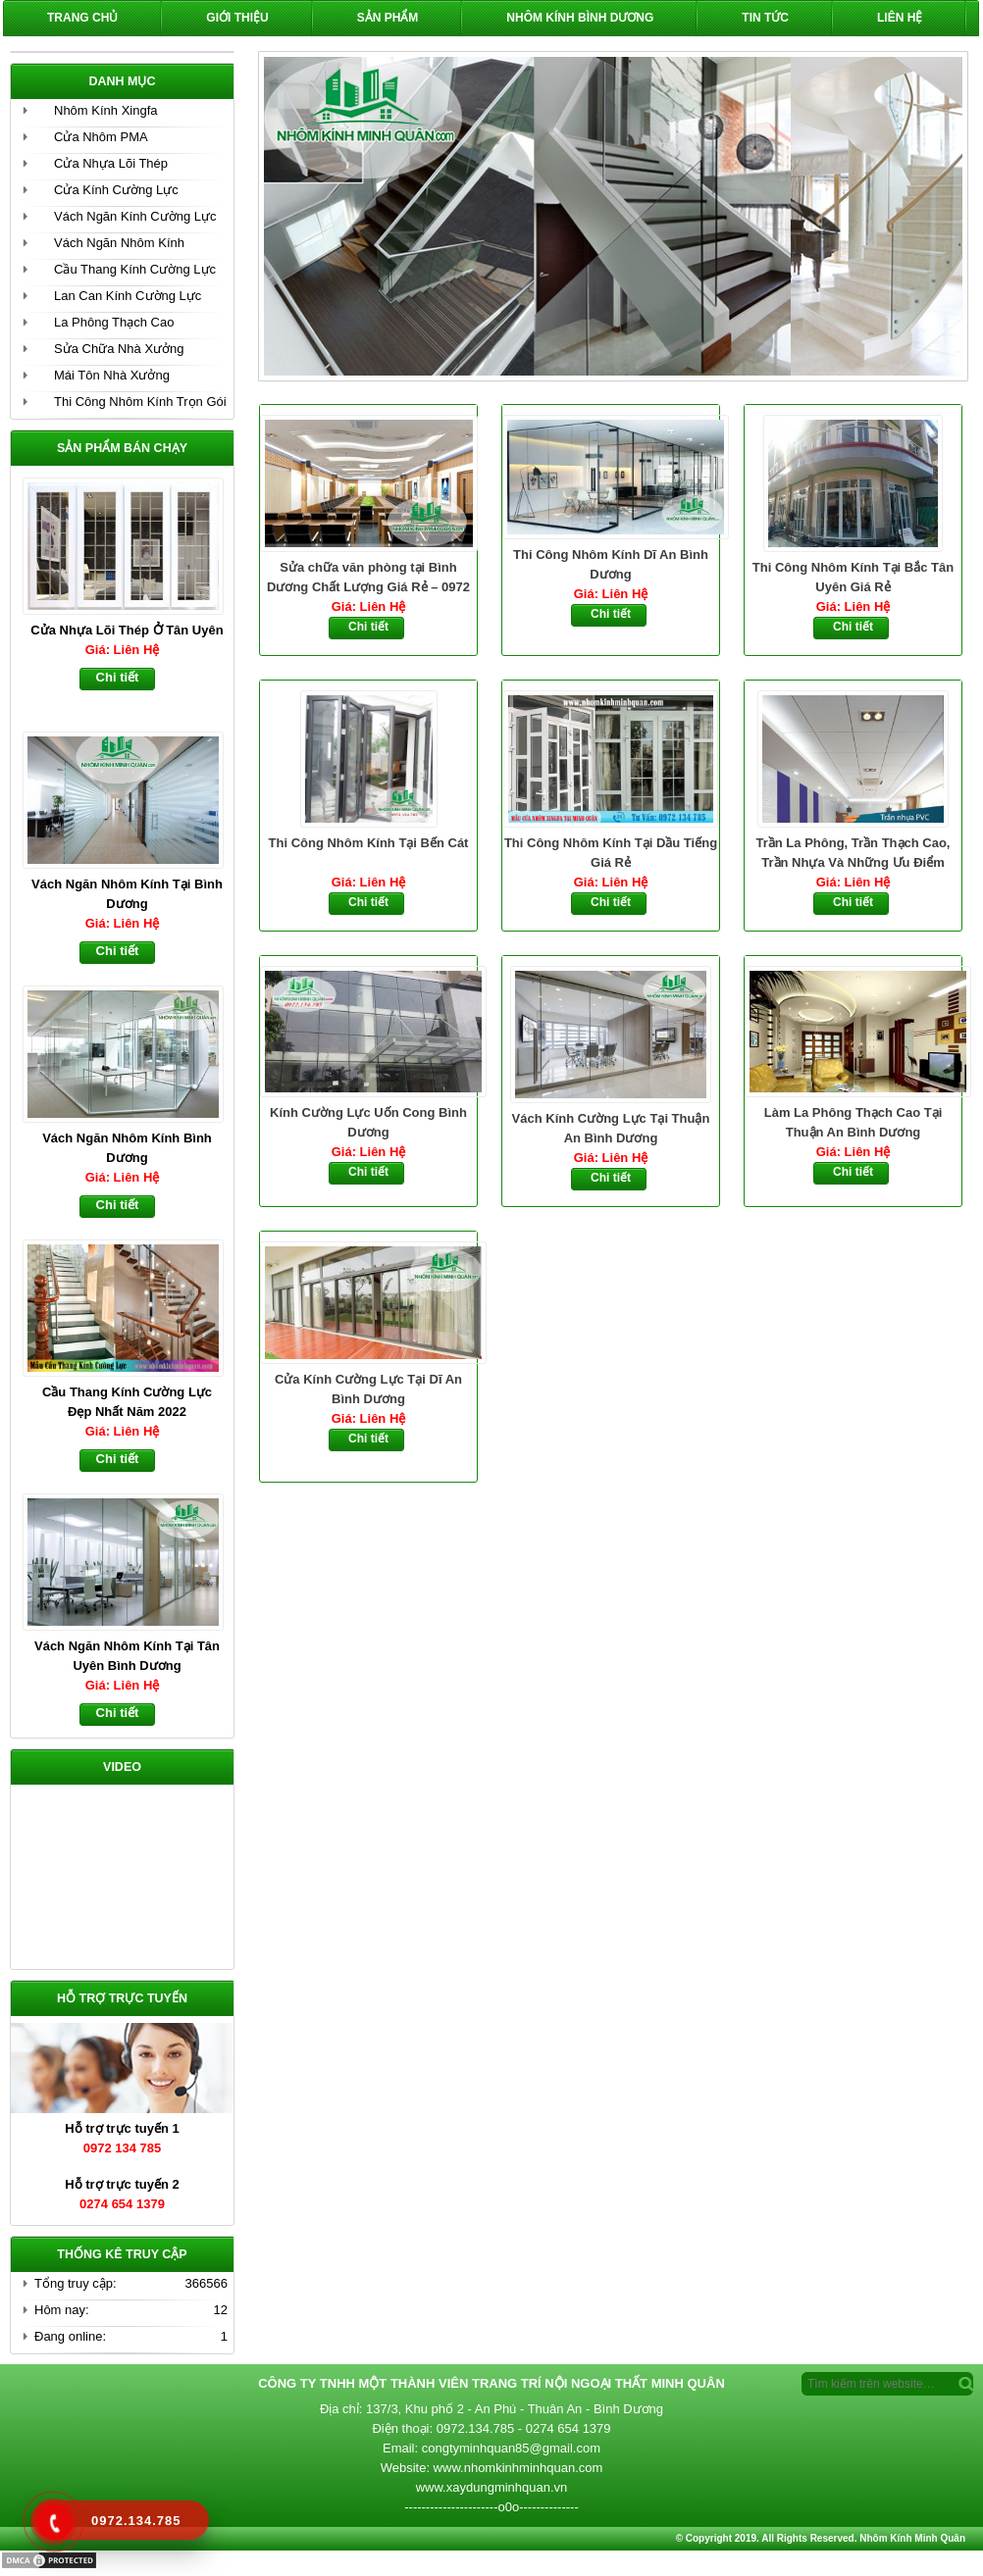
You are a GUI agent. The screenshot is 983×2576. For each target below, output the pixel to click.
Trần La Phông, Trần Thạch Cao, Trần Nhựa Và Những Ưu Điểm (853, 852)
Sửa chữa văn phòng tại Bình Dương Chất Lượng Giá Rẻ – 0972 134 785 (368, 578)
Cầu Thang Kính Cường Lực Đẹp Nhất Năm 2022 (127, 1402)
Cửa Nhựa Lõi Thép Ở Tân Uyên (126, 630)
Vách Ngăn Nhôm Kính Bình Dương (127, 1148)
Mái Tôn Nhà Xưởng (112, 375)
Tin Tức (765, 18)
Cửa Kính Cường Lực (116, 189)
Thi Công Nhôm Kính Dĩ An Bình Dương (610, 564)
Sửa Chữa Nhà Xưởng (119, 348)
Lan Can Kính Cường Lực (127, 295)
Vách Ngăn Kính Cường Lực (135, 216)
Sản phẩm (388, 18)
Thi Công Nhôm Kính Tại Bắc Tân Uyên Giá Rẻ (853, 577)
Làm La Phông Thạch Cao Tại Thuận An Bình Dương (853, 1122)
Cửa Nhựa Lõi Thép (111, 163)
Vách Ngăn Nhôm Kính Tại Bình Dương (127, 894)
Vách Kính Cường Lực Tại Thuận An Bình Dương (611, 1128)
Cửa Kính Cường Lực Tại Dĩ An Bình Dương (368, 1389)
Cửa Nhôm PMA (101, 136)
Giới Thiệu (237, 18)
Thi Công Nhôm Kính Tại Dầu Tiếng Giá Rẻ (610, 852)
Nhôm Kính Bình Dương (579, 18)
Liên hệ (899, 18)
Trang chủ (82, 18)
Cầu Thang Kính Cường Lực (135, 269)
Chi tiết (368, 626)
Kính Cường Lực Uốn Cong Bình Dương (368, 1122)
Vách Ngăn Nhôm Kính (119, 242)
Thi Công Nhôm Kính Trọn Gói (140, 401)
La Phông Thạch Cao (114, 322)
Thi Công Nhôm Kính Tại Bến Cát (369, 842)
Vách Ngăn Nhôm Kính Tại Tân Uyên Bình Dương (127, 1656)
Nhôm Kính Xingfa (106, 110)
